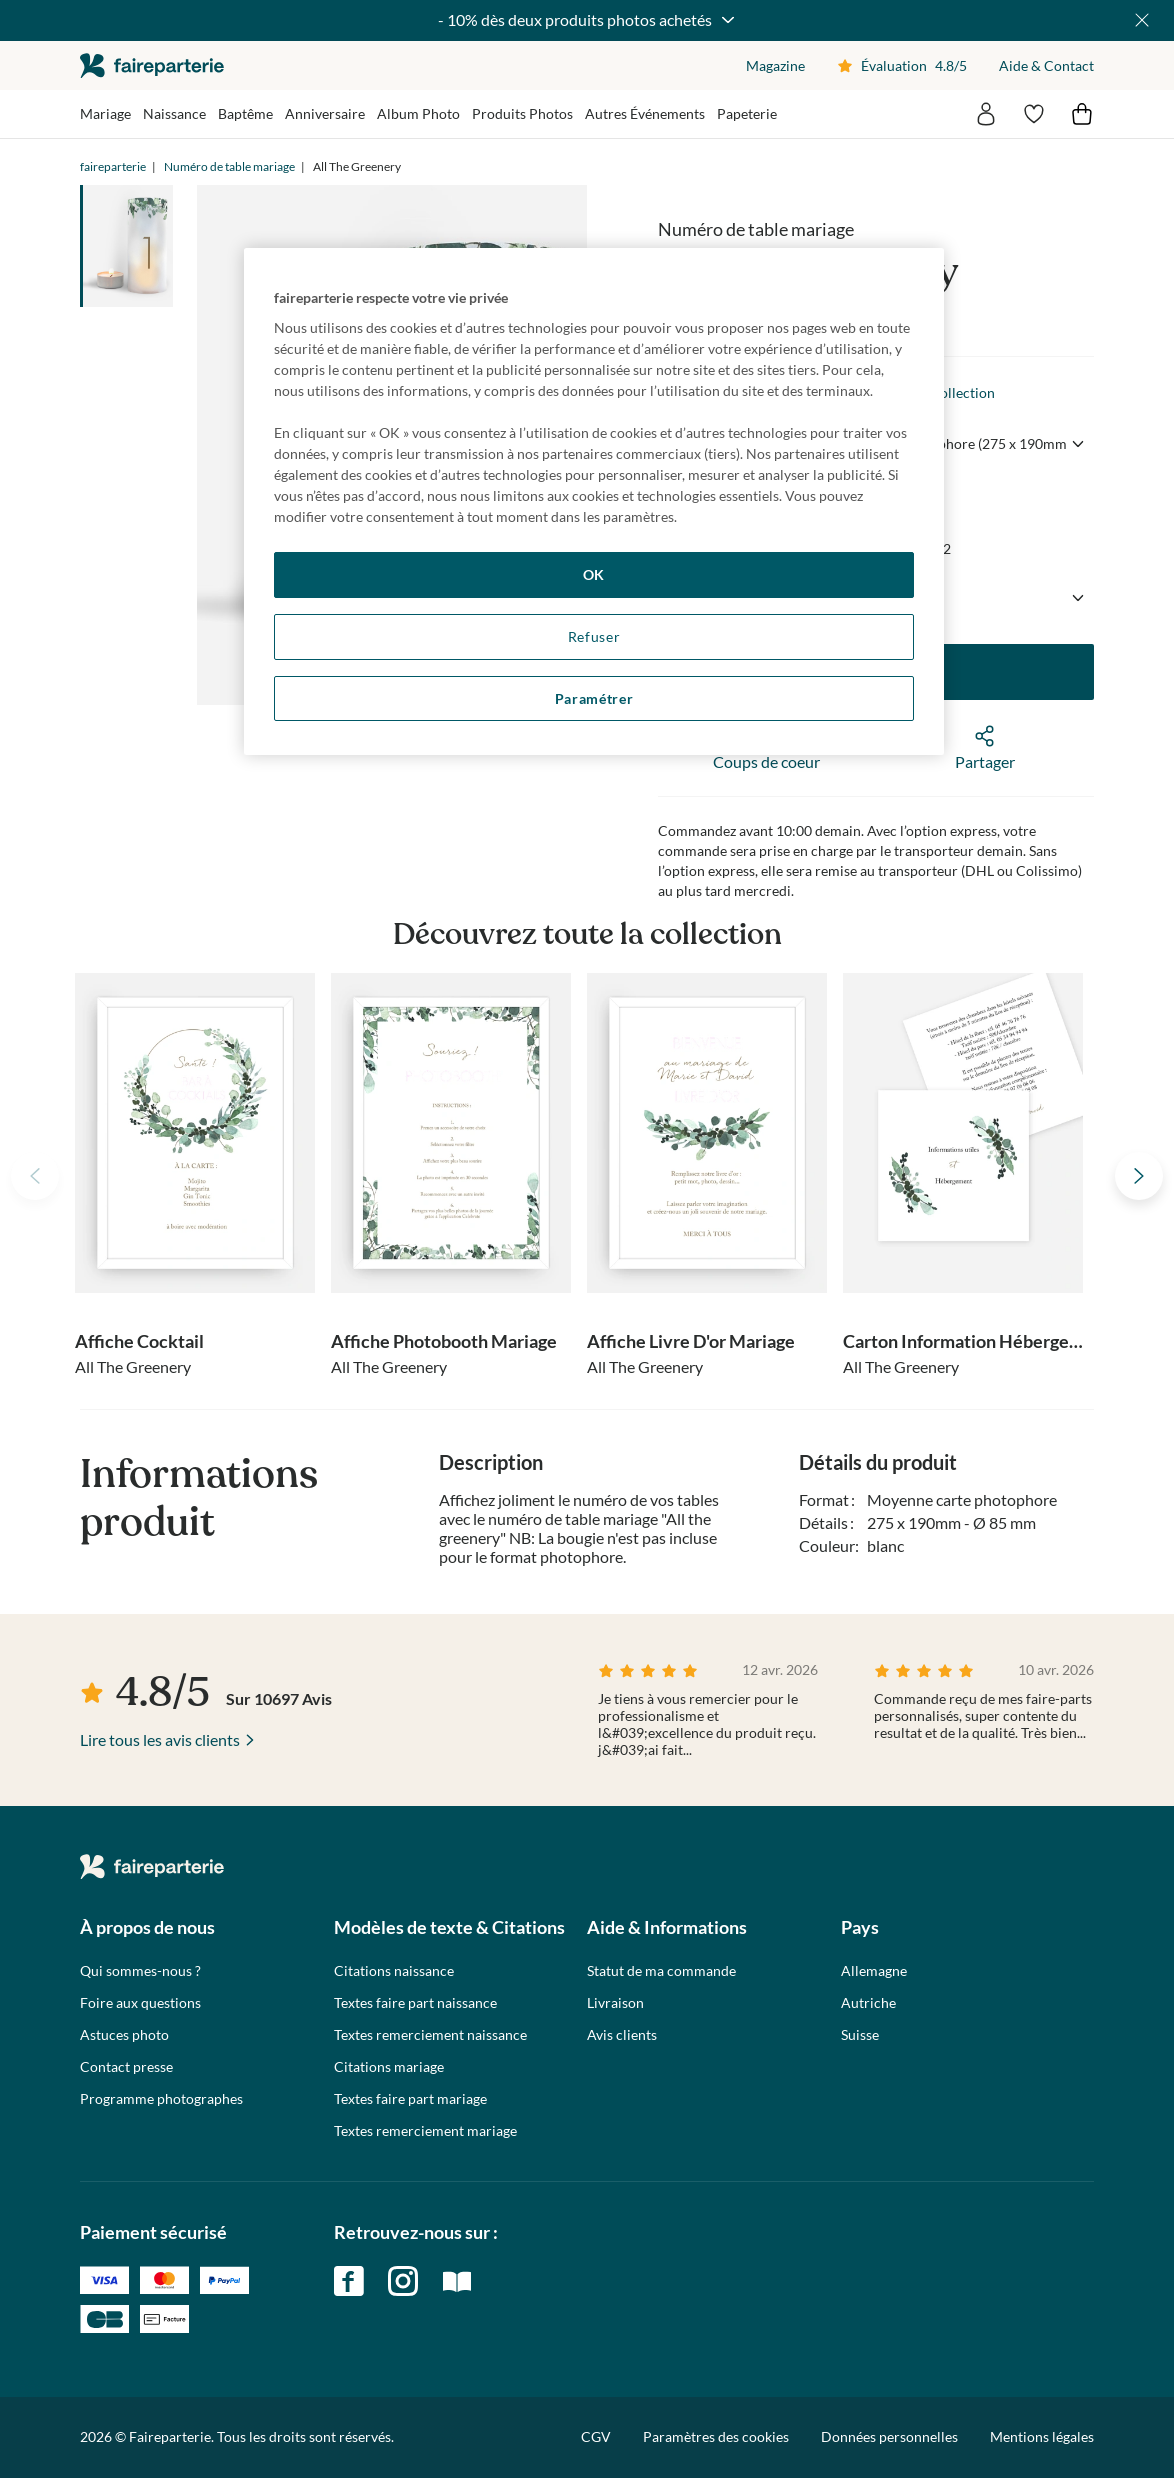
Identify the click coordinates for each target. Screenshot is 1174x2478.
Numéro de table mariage (229, 166)
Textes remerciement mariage (425, 2131)
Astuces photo (124, 2035)
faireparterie (152, 65)
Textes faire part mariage (410, 2099)
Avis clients (622, 2035)
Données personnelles (889, 2436)
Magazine (775, 65)
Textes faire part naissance (415, 2003)
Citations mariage (389, 2067)
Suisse (860, 2035)
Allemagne (874, 1971)
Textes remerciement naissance (430, 2035)
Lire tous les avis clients (160, 1739)
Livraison (615, 2003)
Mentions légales (1042, 2436)
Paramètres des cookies (716, 2437)
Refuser (594, 636)
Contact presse (126, 2067)
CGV (596, 2436)
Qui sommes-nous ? (140, 1971)
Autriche (868, 2003)
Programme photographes (161, 2099)
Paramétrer (594, 698)
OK (594, 574)
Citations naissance (394, 1971)
